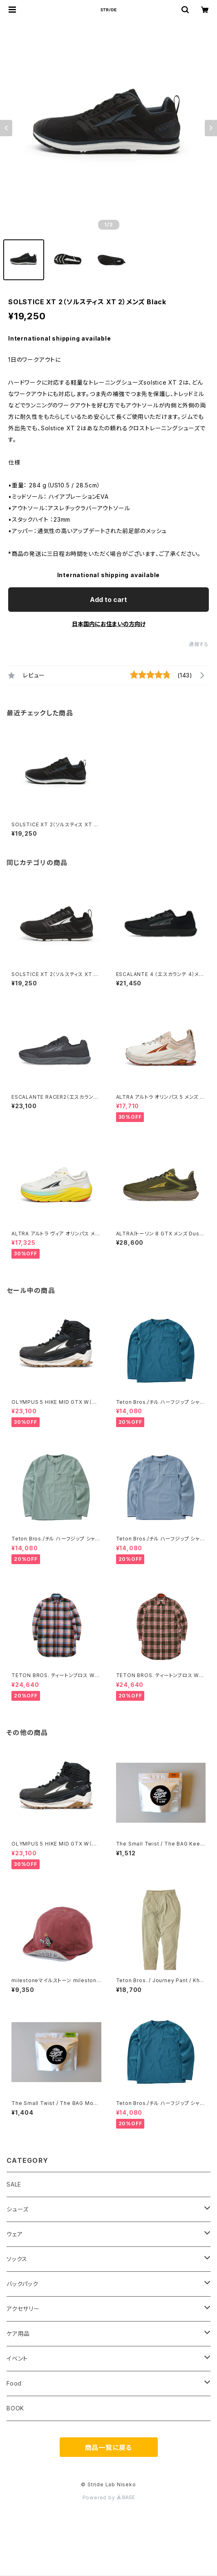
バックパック (22, 2283)
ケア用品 (18, 2333)
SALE (14, 2184)
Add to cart (108, 599)
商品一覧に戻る (108, 2447)
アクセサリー (23, 2308)
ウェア (14, 2234)
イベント (17, 2358)
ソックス (17, 2258)
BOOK (15, 2408)
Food (14, 2383)
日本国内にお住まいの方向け (108, 623)
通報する (199, 644)
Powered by (109, 2497)
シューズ (18, 2209)
